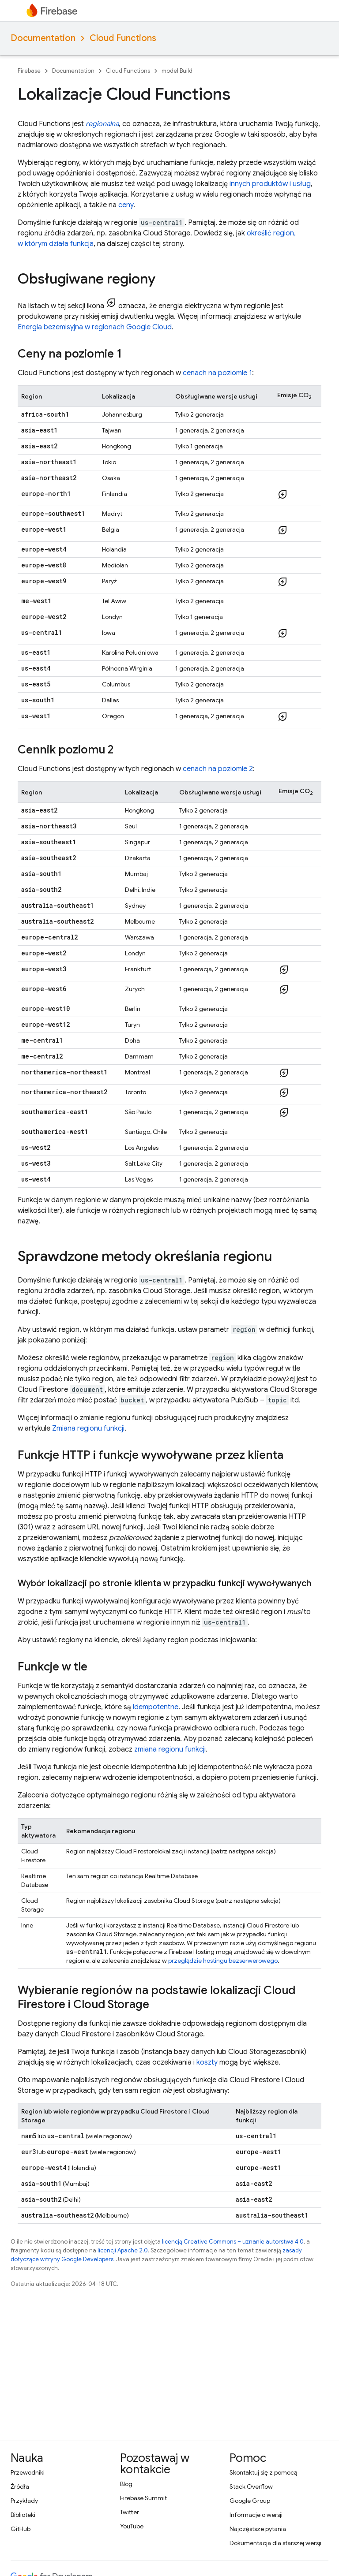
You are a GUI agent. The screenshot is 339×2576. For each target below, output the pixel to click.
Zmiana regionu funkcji (88, 1428)
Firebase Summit (143, 2498)
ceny (125, 205)
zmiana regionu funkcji (170, 1749)
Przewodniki (28, 2472)
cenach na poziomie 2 (218, 768)
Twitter (129, 2512)
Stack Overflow (251, 2486)
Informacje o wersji (256, 2515)
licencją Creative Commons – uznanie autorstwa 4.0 (233, 2241)
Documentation (43, 38)
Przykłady (24, 2501)
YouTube (131, 2526)
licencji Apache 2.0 (123, 2250)
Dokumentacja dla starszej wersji (275, 2543)
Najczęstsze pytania (258, 2529)
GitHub (20, 2529)
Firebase (29, 71)
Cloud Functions (123, 38)
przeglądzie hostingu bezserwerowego (223, 1961)
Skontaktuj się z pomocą (263, 2472)
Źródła (20, 2486)
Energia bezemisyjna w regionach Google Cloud (95, 327)
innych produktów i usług (270, 183)
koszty (207, 2062)
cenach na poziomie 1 (217, 373)
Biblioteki (23, 2515)
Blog (126, 2484)
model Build (177, 71)
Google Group (250, 2501)
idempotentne (155, 1707)
